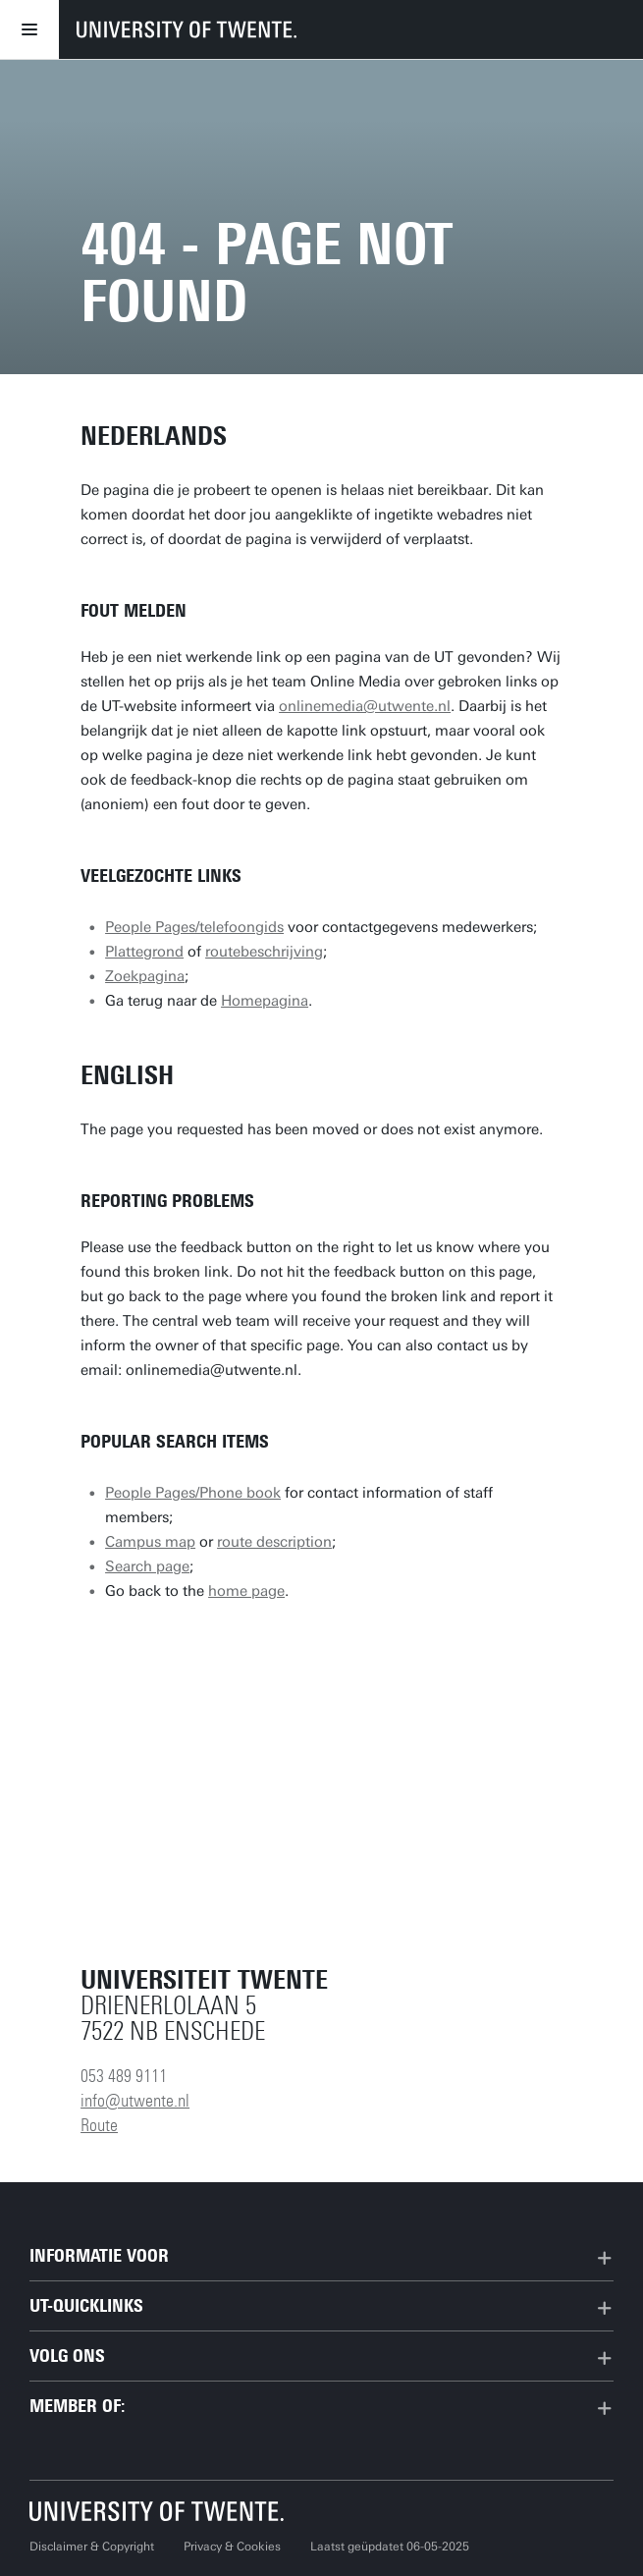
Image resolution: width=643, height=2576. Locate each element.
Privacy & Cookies (232, 2546)
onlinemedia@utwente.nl (365, 706)
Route (99, 2125)
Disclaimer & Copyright (91, 2546)
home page (246, 1591)
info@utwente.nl (134, 2100)
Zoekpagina (145, 976)
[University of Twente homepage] (186, 29)
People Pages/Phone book (193, 1493)
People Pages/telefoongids (194, 927)
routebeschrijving (264, 951)
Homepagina (264, 1001)
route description (274, 1542)
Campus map (150, 1542)
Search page (147, 1566)
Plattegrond (144, 951)
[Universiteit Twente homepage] (157, 2510)
